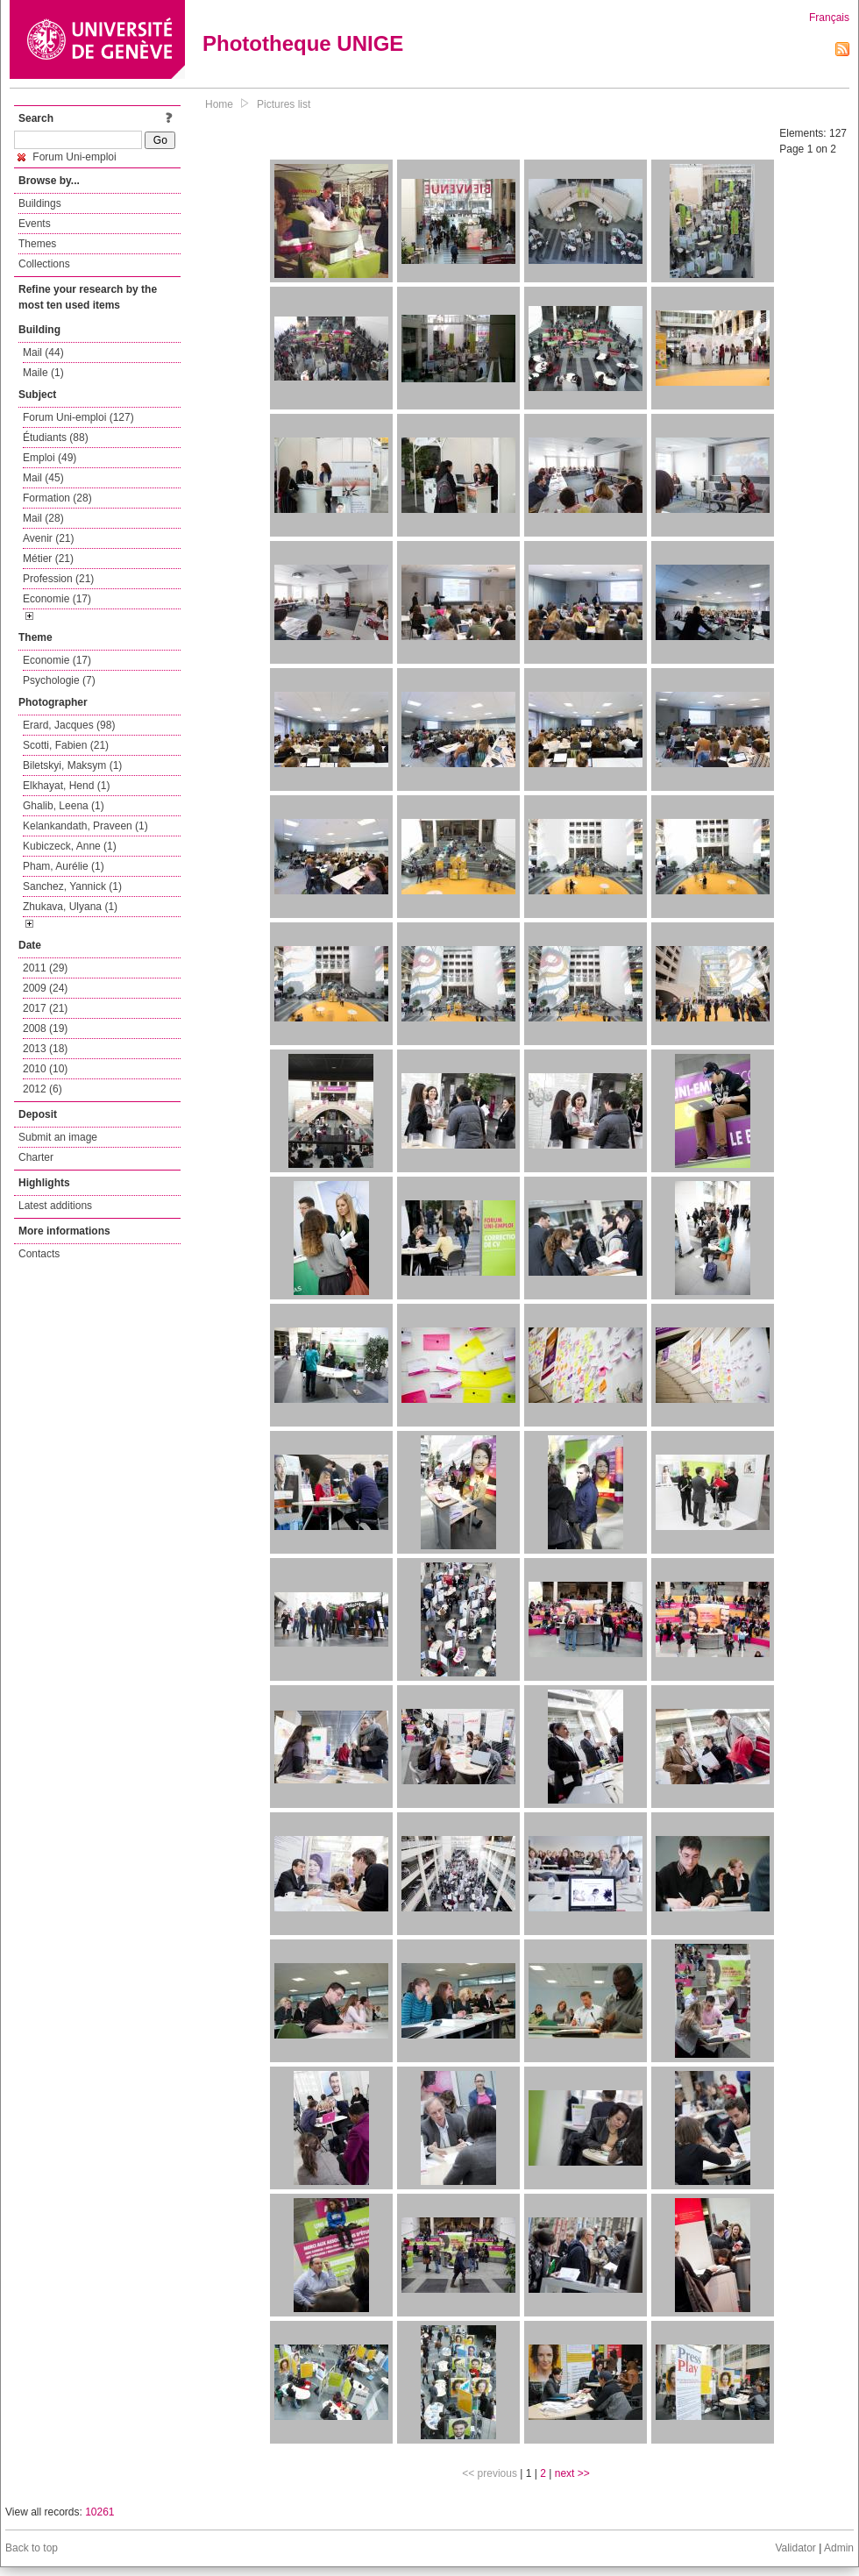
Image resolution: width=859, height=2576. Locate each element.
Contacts (39, 1254)
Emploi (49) (49, 458)
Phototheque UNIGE (302, 43)
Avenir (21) (48, 538)
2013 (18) (45, 1048)
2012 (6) (42, 1089)
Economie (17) (57, 599)
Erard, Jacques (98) (69, 725)
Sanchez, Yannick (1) (72, 886)
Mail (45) (43, 478)
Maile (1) (43, 372)
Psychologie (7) (59, 680)
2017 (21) (45, 1008)
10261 (99, 2512)
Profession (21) (58, 579)
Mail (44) (43, 352)
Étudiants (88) (56, 437)
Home (219, 104)
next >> (572, 2473)
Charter (35, 1157)
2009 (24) (45, 988)
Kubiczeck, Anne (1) (70, 846)
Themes (37, 244)
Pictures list (283, 104)
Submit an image (57, 1137)
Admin (839, 2548)
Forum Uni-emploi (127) (78, 417)
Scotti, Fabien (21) (66, 745)
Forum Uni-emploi (67, 157)
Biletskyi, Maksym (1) (72, 765)
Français (829, 17)
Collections (44, 264)
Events (34, 223)
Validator (795, 2548)
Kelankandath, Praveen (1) (85, 826)
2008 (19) (45, 1028)
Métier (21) (48, 558)
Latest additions (55, 1205)
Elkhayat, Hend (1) (66, 785)
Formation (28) (57, 498)
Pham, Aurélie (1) (63, 866)
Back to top (31, 2548)
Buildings (39, 203)
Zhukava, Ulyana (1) (70, 906)
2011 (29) (45, 968)
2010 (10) (45, 1069)
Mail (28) (43, 518)
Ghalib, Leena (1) (63, 806)
